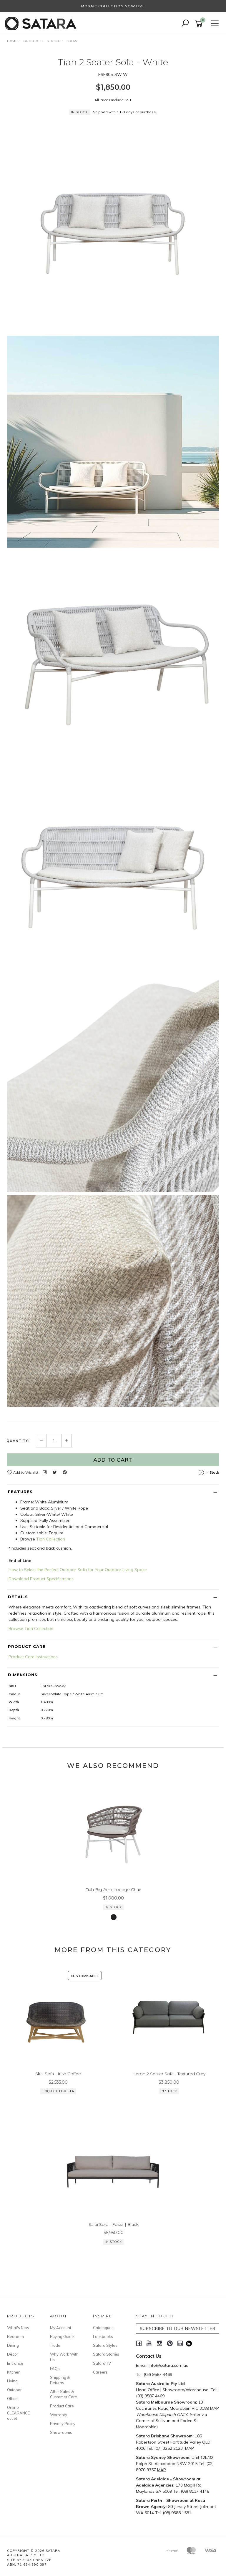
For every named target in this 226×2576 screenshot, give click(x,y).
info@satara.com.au (168, 2365)
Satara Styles (105, 2345)
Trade (55, 2345)
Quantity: (17, 1440)
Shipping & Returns (60, 2380)
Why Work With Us (64, 2357)
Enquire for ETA (58, 2091)
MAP (214, 2408)
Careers (100, 2372)
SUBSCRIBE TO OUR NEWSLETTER (177, 2328)
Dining (13, 2345)
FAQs (55, 2368)
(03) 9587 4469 (158, 2374)
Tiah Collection (50, 1539)
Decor (12, 2354)
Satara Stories (106, 2354)
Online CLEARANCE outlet (18, 2412)
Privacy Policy (62, 2423)
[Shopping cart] (200, 23)
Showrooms (61, 2432)
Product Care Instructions (33, 1656)
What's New (18, 2327)
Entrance (15, 2363)
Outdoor (14, 2389)
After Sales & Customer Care (63, 2394)
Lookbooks (103, 2336)
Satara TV (102, 2363)
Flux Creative (37, 2560)
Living (12, 2381)
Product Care (62, 2406)
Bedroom (15, 2336)
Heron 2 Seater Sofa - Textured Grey (168, 2073)
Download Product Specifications (41, 1578)
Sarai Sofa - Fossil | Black (114, 2224)
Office (12, 2398)
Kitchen (14, 2372)
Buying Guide (62, 2336)
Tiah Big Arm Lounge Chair (113, 1889)
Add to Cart (113, 1459)
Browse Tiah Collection (31, 1628)
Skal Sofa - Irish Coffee (58, 2073)
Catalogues (103, 2327)
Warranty (58, 2414)
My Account (60, 2327)
